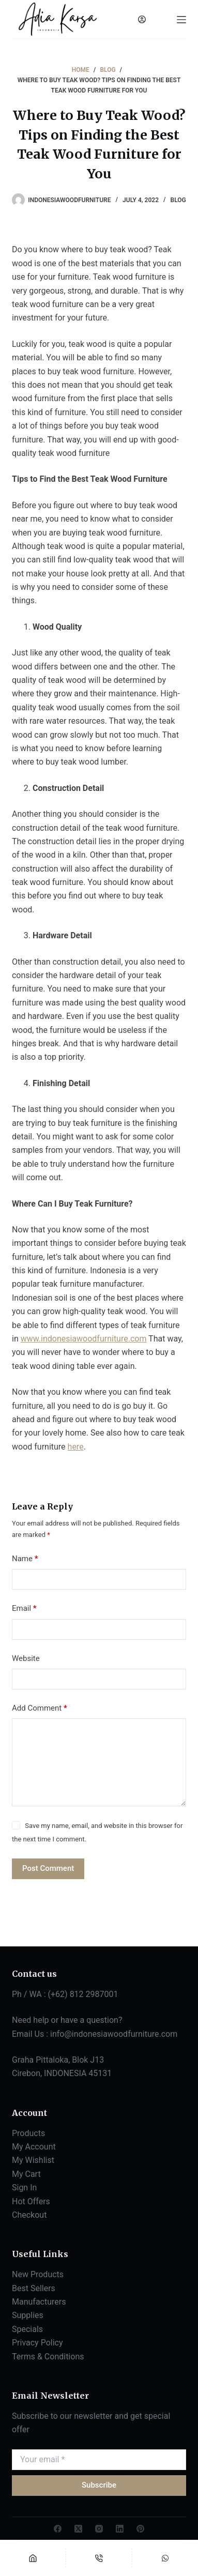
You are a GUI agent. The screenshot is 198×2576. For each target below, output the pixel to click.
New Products (38, 2274)
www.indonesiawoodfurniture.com (84, 1339)
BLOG (178, 200)
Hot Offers (31, 2201)
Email (24, 1608)
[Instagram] (99, 2529)
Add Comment (39, 1708)
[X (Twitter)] (78, 2529)
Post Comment (48, 1868)
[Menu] (181, 19)
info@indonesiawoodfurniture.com (113, 2034)
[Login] (142, 19)
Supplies (27, 2315)
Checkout (29, 2215)
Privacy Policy (37, 2343)
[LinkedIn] (120, 2529)
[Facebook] (58, 2529)
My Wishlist (33, 2160)
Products (28, 2133)
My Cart (26, 2174)
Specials (27, 2329)
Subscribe (99, 2485)
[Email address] (99, 2459)
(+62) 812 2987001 (83, 1994)
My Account (34, 2147)
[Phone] (99, 2557)
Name (25, 1558)
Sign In (24, 2187)
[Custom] (165, 2557)
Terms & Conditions (48, 2356)
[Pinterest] (140, 2529)
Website (26, 1658)
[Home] (33, 2557)
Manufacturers (39, 2302)
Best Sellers (33, 2288)
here (76, 1447)
